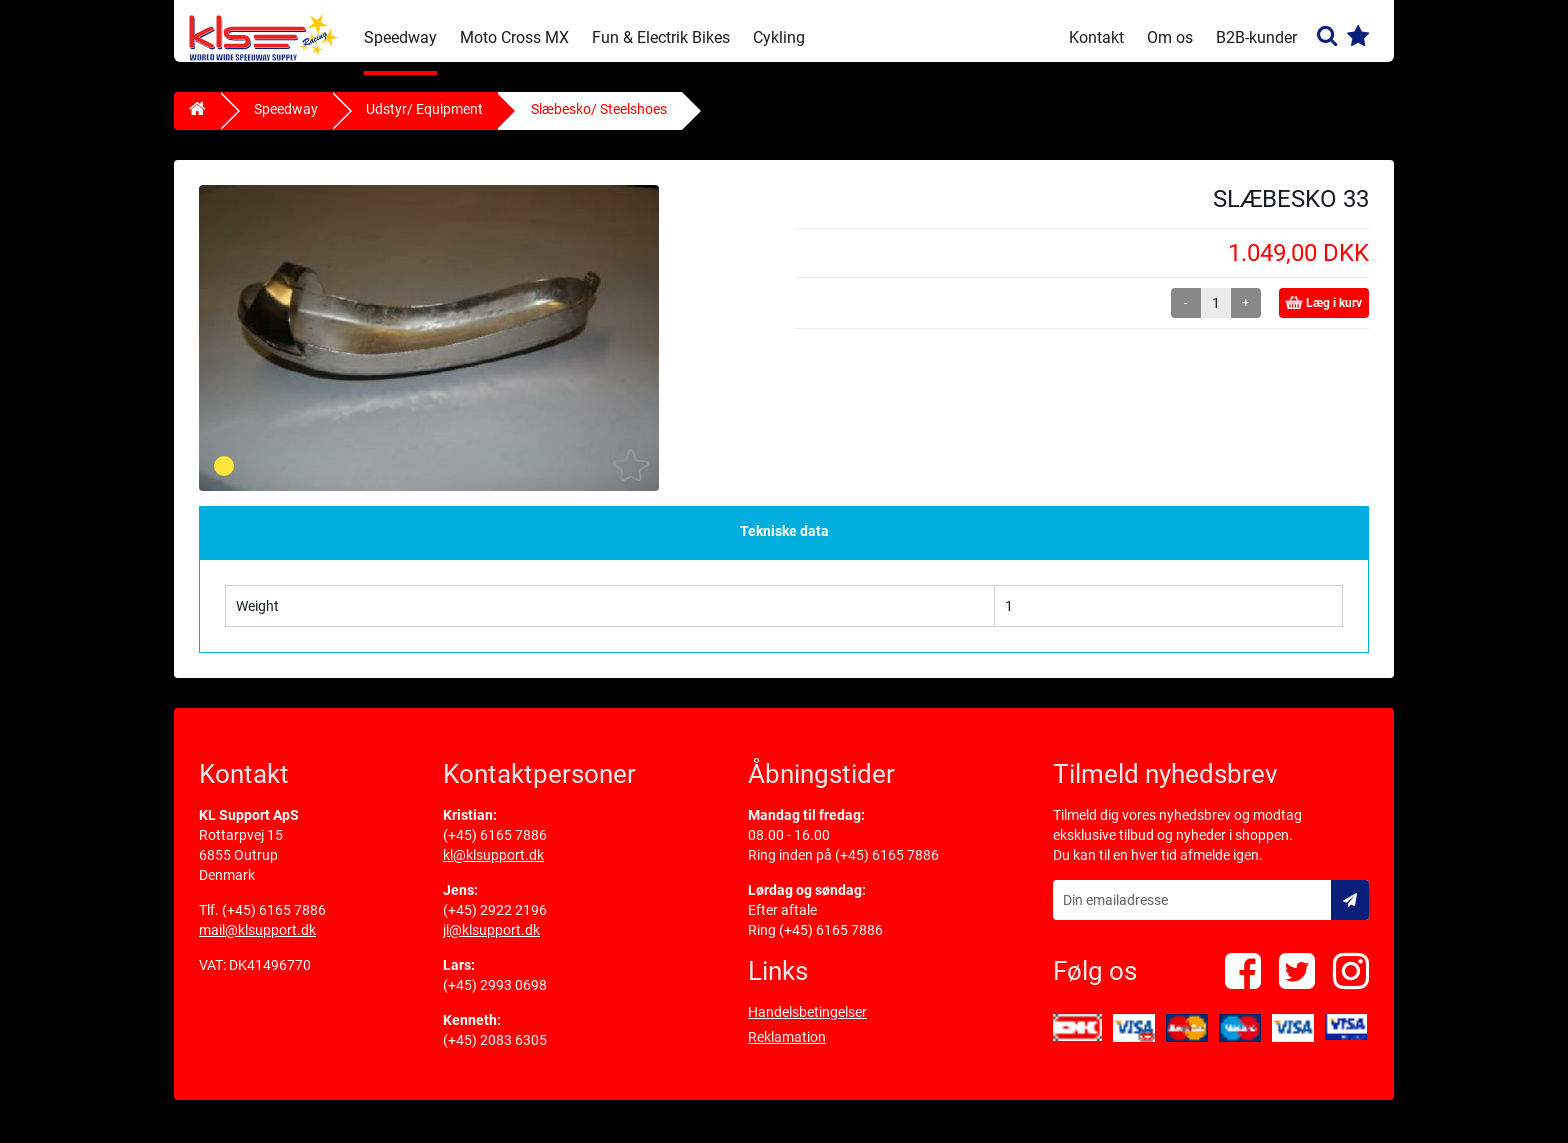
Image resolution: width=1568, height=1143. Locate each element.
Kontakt (1096, 37)
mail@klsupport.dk (257, 943)
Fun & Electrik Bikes (661, 37)
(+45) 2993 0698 (495, 998)
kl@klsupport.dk (493, 868)
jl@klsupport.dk (491, 943)
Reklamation (787, 1050)
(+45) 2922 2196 (495, 923)
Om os (1170, 37)
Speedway (400, 37)
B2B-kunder (1256, 37)
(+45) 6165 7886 (274, 923)
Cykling (779, 37)
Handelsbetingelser (807, 1025)
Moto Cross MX (514, 37)
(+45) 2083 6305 (495, 1053)
